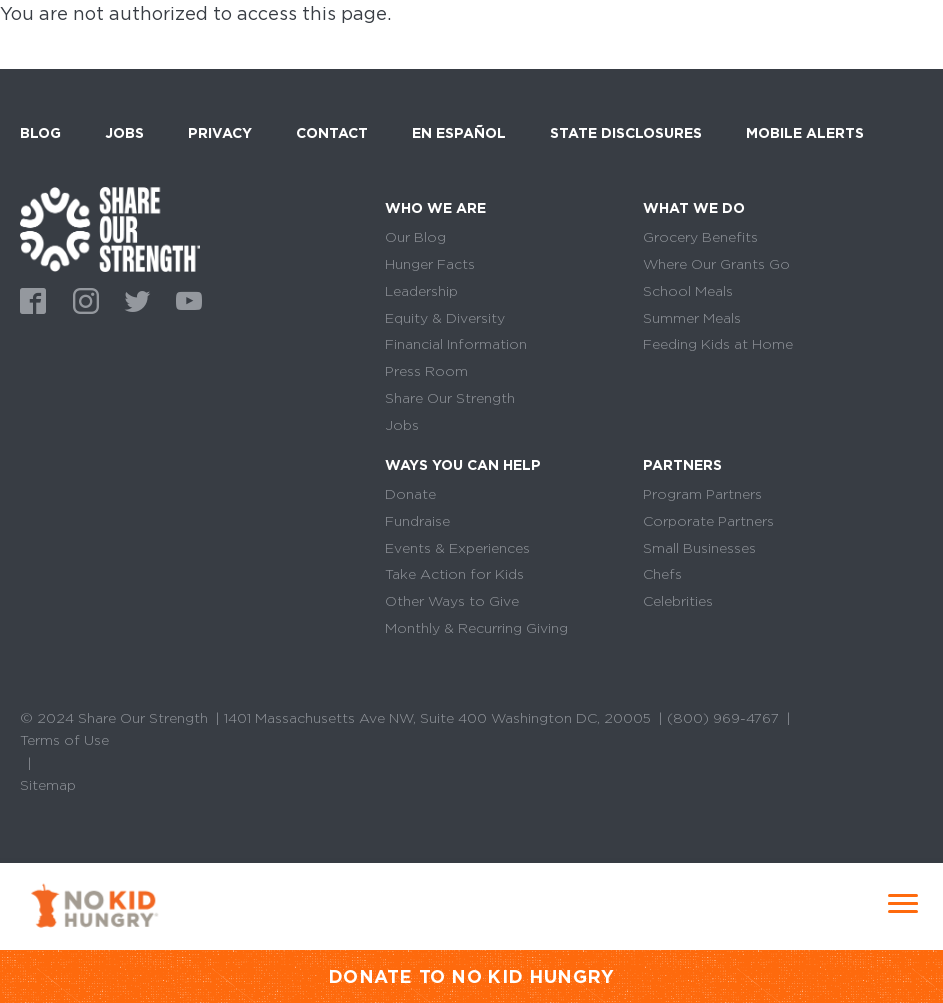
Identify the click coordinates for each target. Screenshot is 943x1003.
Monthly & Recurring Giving (476, 628)
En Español (459, 133)
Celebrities (678, 601)
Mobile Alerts (805, 130)
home (110, 229)
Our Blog (415, 237)
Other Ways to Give (452, 601)
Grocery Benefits (700, 237)
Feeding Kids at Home (718, 344)
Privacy (220, 133)
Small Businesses (699, 548)
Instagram (82, 299)
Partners (682, 465)
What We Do (694, 208)
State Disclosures (626, 133)
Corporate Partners (708, 521)
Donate (410, 494)
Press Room (426, 371)
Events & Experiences (457, 548)
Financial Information (456, 344)
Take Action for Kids (454, 574)
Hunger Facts (430, 264)
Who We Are (435, 208)
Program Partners (702, 494)
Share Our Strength (450, 398)
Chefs (662, 574)
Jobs (124, 133)
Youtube (186, 299)
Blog (40, 133)
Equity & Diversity (445, 318)
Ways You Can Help (463, 465)
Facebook (30, 299)
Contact (332, 133)
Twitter (134, 299)
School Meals (688, 291)
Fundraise (417, 521)
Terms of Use (64, 740)
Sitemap (48, 785)
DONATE (370, 976)
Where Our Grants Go (716, 264)
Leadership (421, 291)
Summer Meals (692, 318)
